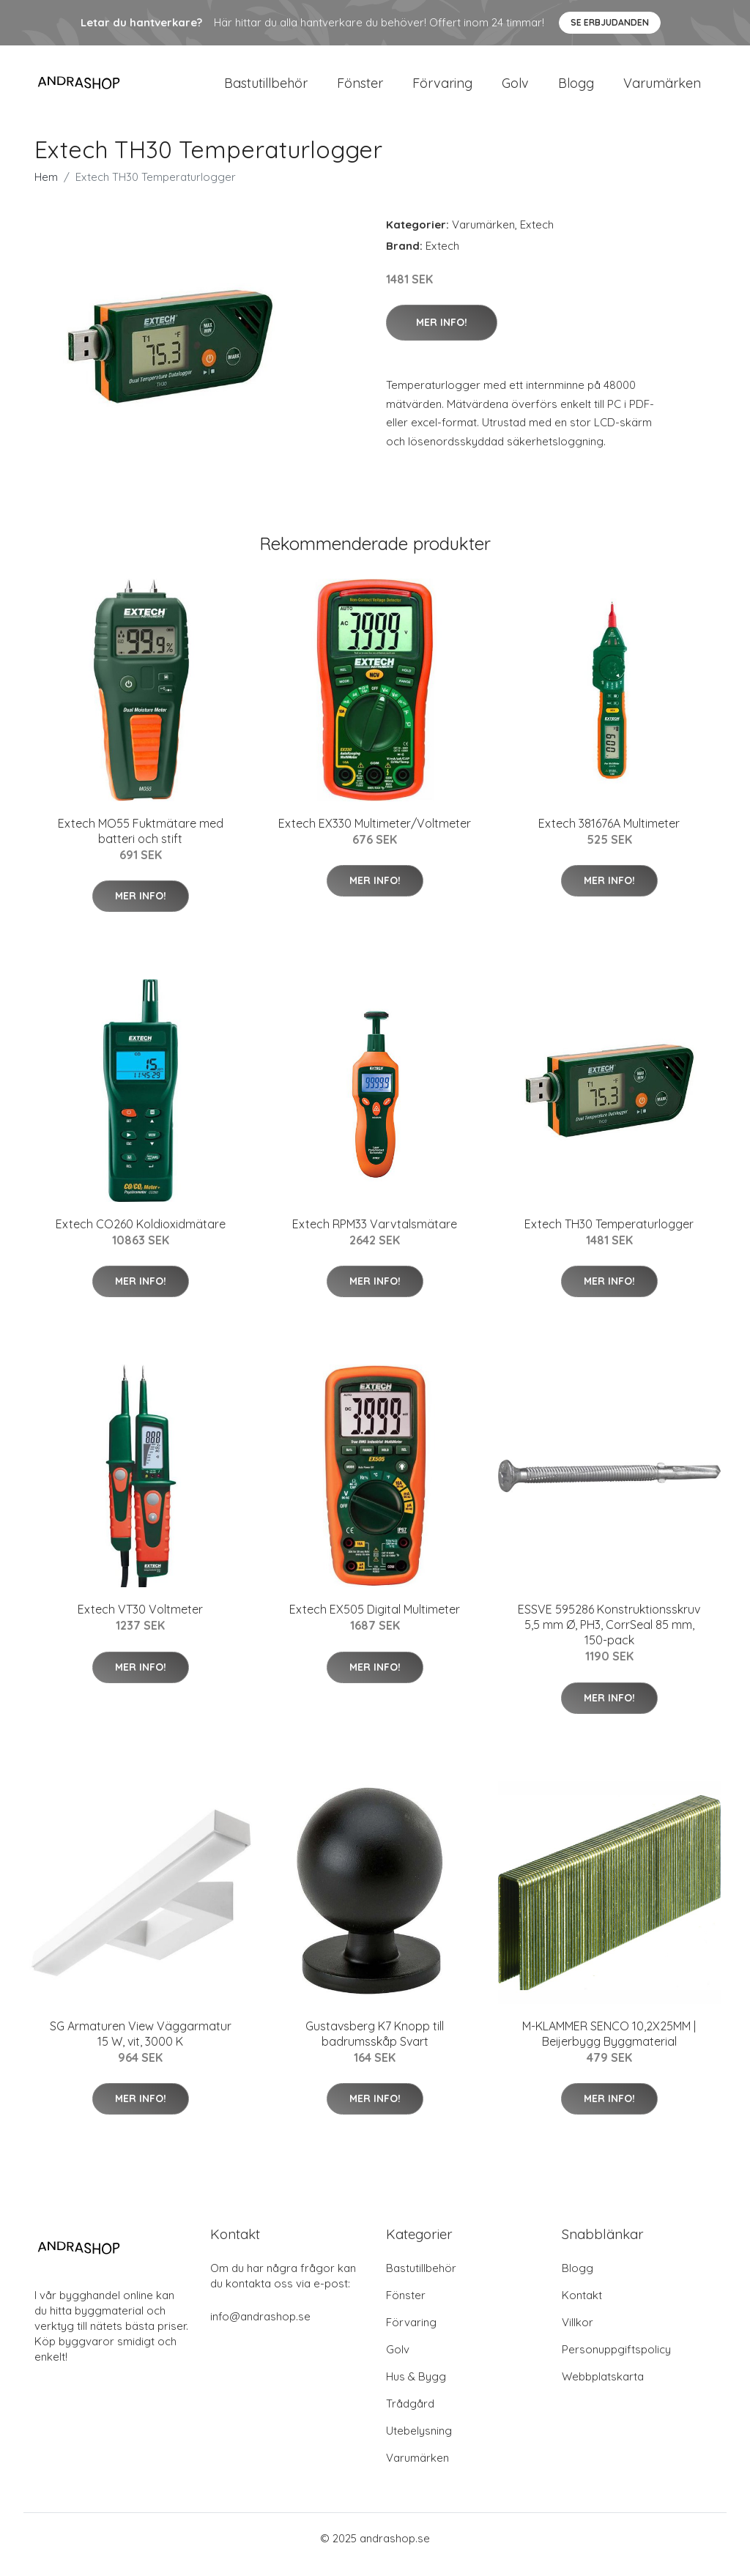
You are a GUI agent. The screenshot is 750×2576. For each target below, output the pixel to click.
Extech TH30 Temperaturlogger (609, 1236)
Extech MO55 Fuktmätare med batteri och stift (140, 843)
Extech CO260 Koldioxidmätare (141, 1236)
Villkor (577, 2335)
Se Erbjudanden (610, 22)
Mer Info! (441, 334)
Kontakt (582, 2308)
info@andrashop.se (260, 2329)
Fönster (360, 89)
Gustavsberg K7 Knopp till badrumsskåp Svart (374, 2046)
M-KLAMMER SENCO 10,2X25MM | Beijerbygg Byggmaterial (609, 2046)
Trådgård (410, 2416)
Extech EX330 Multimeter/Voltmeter (374, 835)
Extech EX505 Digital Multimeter (374, 1622)
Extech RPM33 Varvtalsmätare (374, 1236)
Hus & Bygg (416, 2389)
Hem (46, 189)
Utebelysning (419, 2443)
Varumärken (662, 89)
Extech (537, 237)
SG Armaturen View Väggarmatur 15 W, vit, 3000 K (140, 2046)
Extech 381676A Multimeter (609, 835)
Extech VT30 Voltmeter (140, 1622)
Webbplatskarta (603, 2389)
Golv (515, 89)
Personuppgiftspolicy (616, 2362)
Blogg (576, 89)
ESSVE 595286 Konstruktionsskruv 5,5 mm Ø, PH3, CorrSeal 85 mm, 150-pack (609, 1637)
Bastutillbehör (266, 89)
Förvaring (442, 89)
